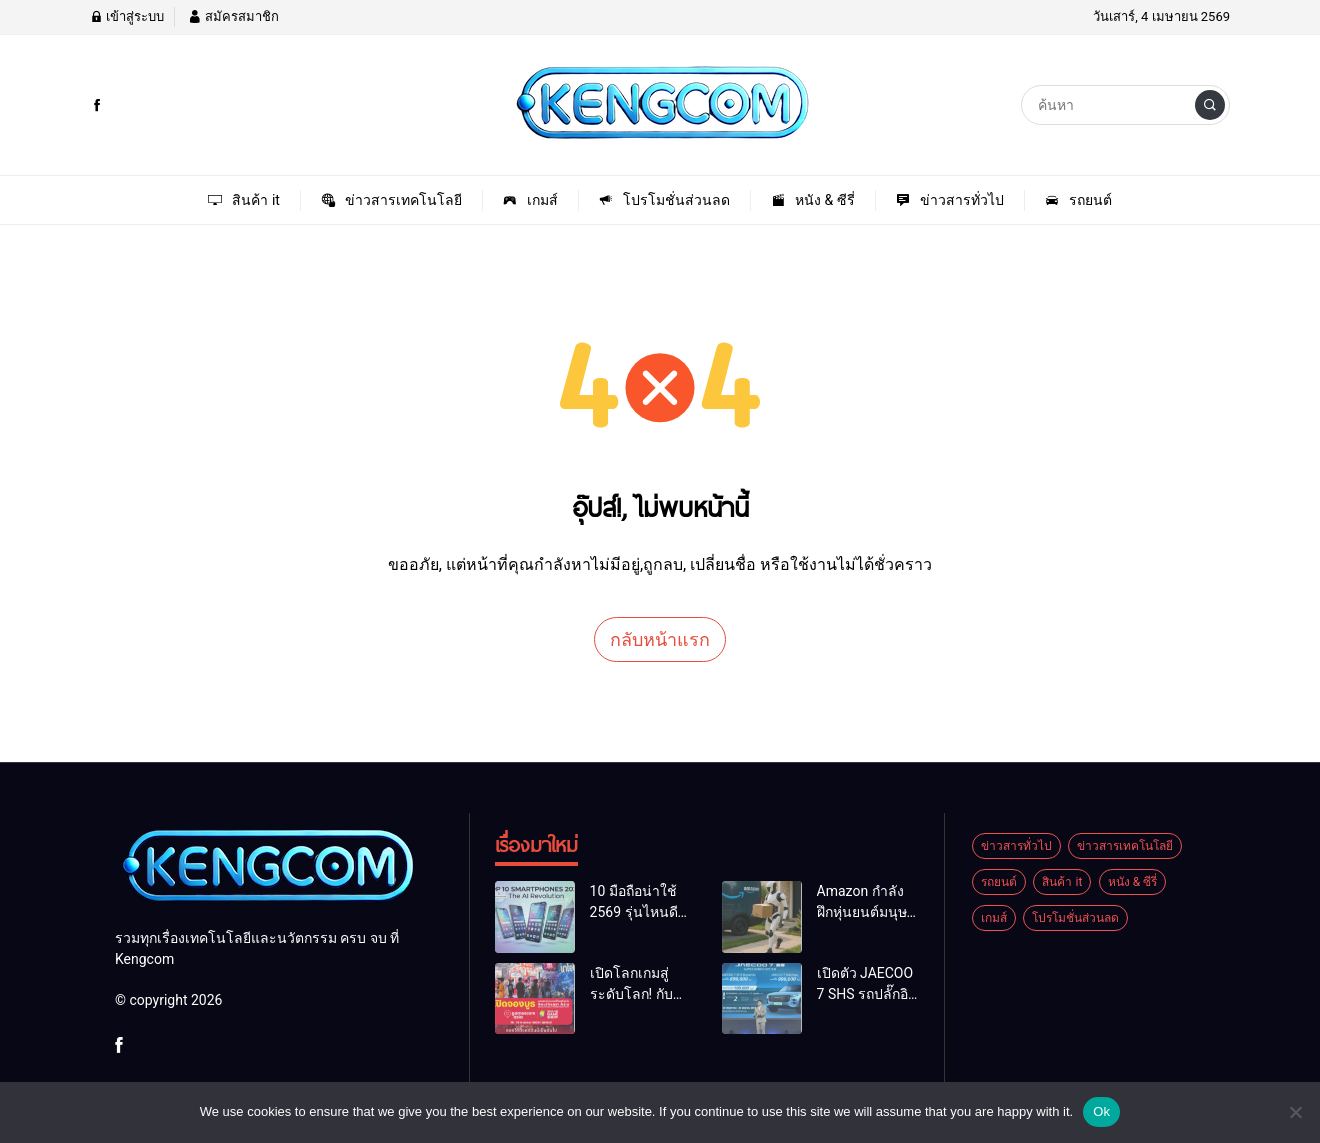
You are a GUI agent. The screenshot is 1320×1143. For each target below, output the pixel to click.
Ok (1101, 1111)
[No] (1295, 1112)
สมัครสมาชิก (233, 16)
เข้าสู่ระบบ (127, 16)
